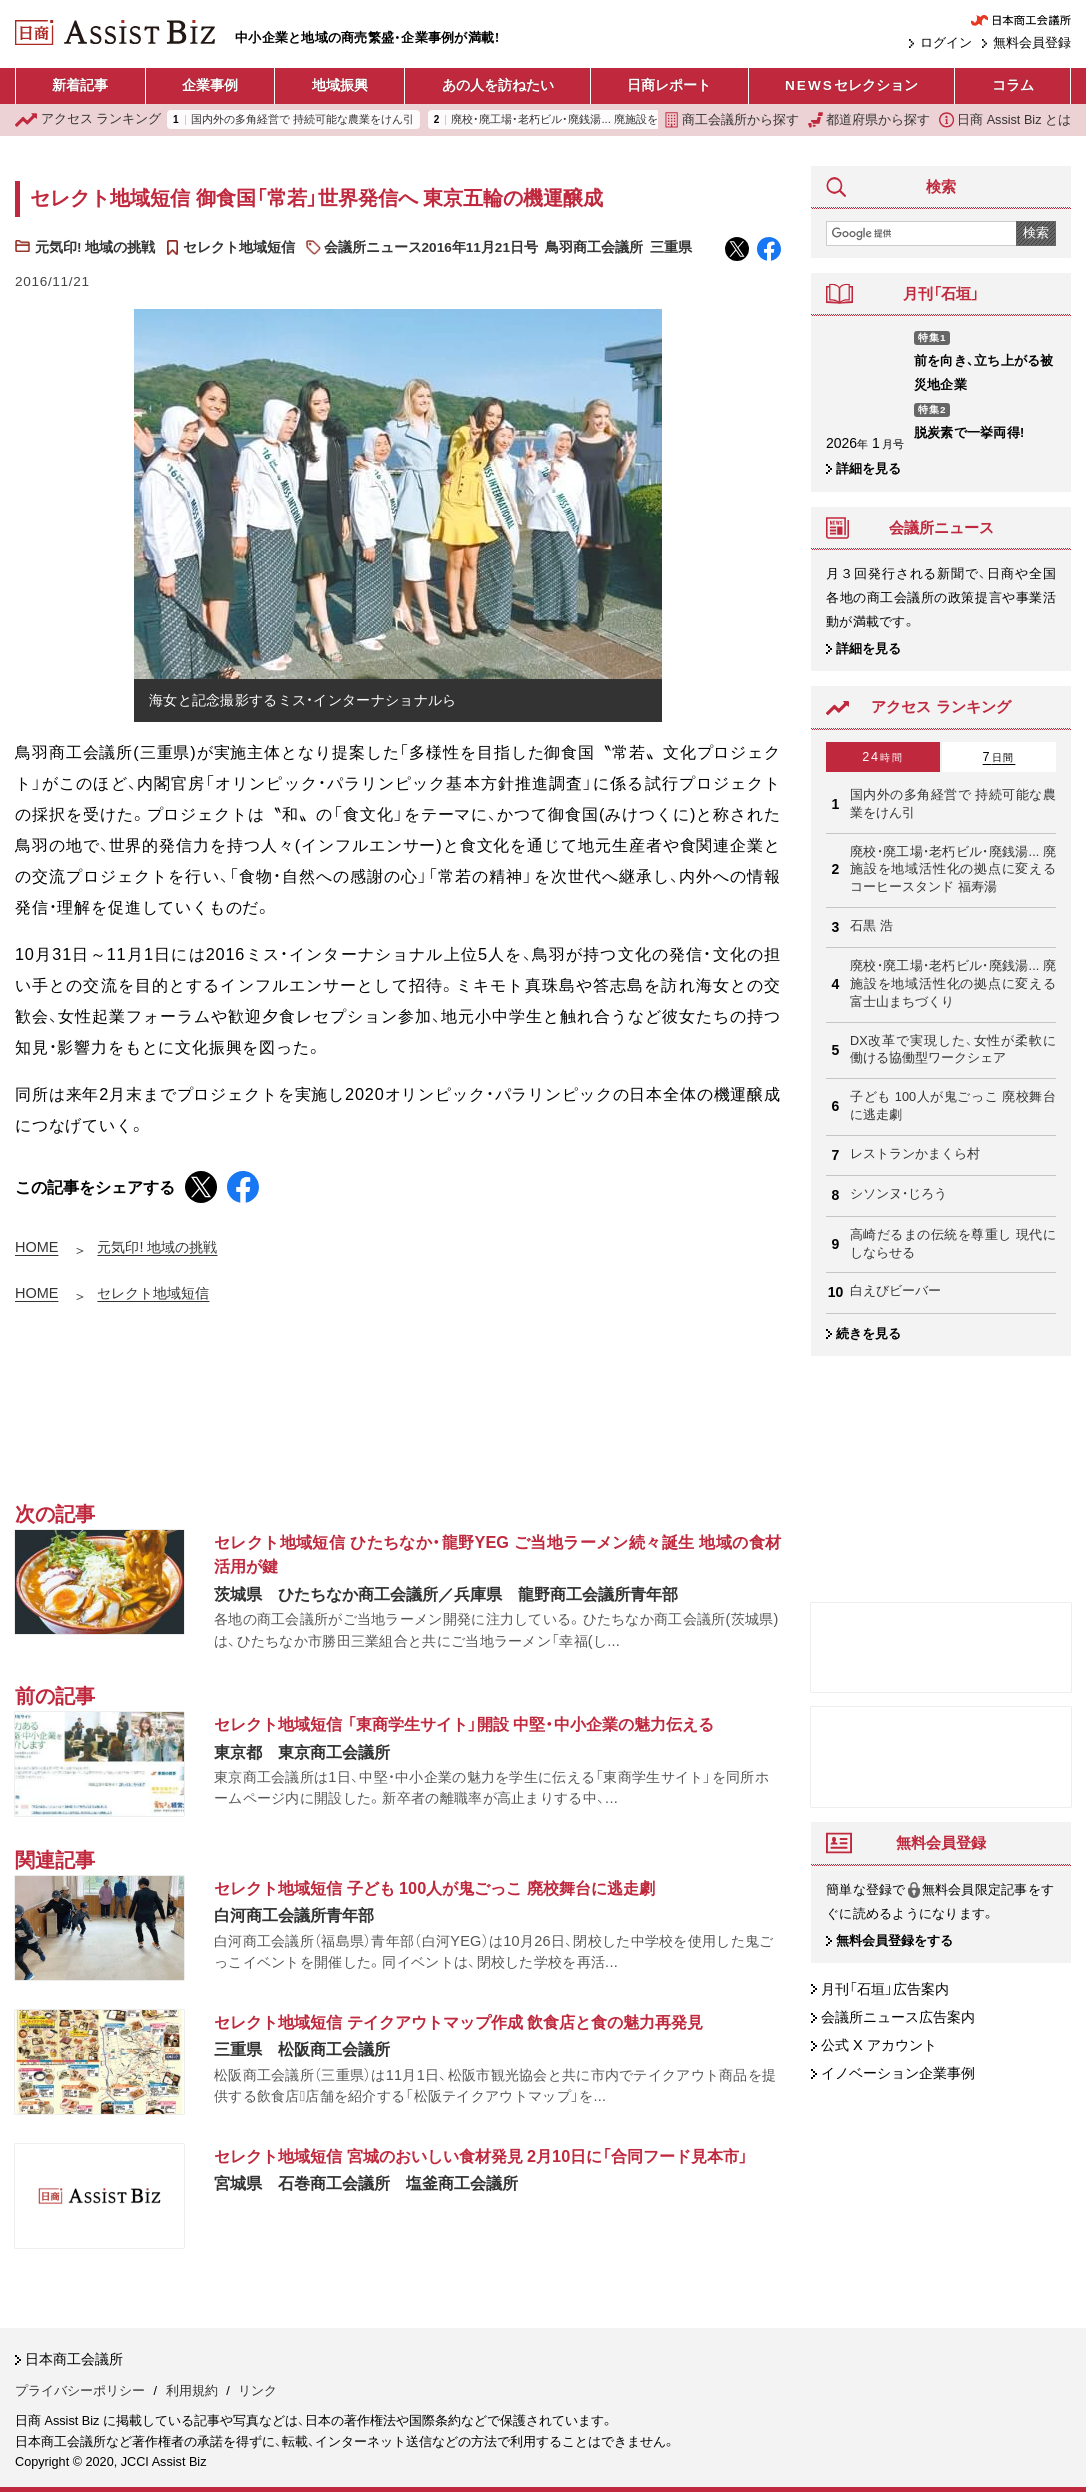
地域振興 (340, 85)
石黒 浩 (871, 926)
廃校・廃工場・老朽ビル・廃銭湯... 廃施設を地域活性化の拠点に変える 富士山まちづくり (953, 983)
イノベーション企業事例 (898, 2074)
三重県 (671, 247)
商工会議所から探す (731, 120)
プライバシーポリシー (80, 2391)
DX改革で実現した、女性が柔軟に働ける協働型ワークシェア (953, 1050)
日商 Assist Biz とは (1005, 120)
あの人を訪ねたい (498, 85)
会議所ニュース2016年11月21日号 (431, 247)
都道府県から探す (869, 120)
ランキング (88, 120)
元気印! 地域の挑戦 (95, 247)
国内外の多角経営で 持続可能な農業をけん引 (302, 119)
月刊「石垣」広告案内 (885, 1989)
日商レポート (669, 85)
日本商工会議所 (74, 2359)
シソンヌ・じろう (898, 1194)
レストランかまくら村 (915, 1154)
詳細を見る (868, 469)
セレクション (851, 86)
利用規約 (192, 2391)
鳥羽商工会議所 (594, 247)
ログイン (946, 43)
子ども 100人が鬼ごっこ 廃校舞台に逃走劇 (953, 1106)
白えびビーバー (895, 1291)
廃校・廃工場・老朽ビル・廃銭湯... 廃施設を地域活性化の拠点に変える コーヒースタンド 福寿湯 (953, 869)
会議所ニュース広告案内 (898, 2017)
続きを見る (868, 1334)
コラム (1013, 85)
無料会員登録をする (894, 1941)
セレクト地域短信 (239, 247)
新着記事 (80, 85)
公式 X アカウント (879, 2046)
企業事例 (210, 85)
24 (883, 757)
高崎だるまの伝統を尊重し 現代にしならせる (953, 1244)
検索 (1036, 233)
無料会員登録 (1032, 43)
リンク (257, 2391)
